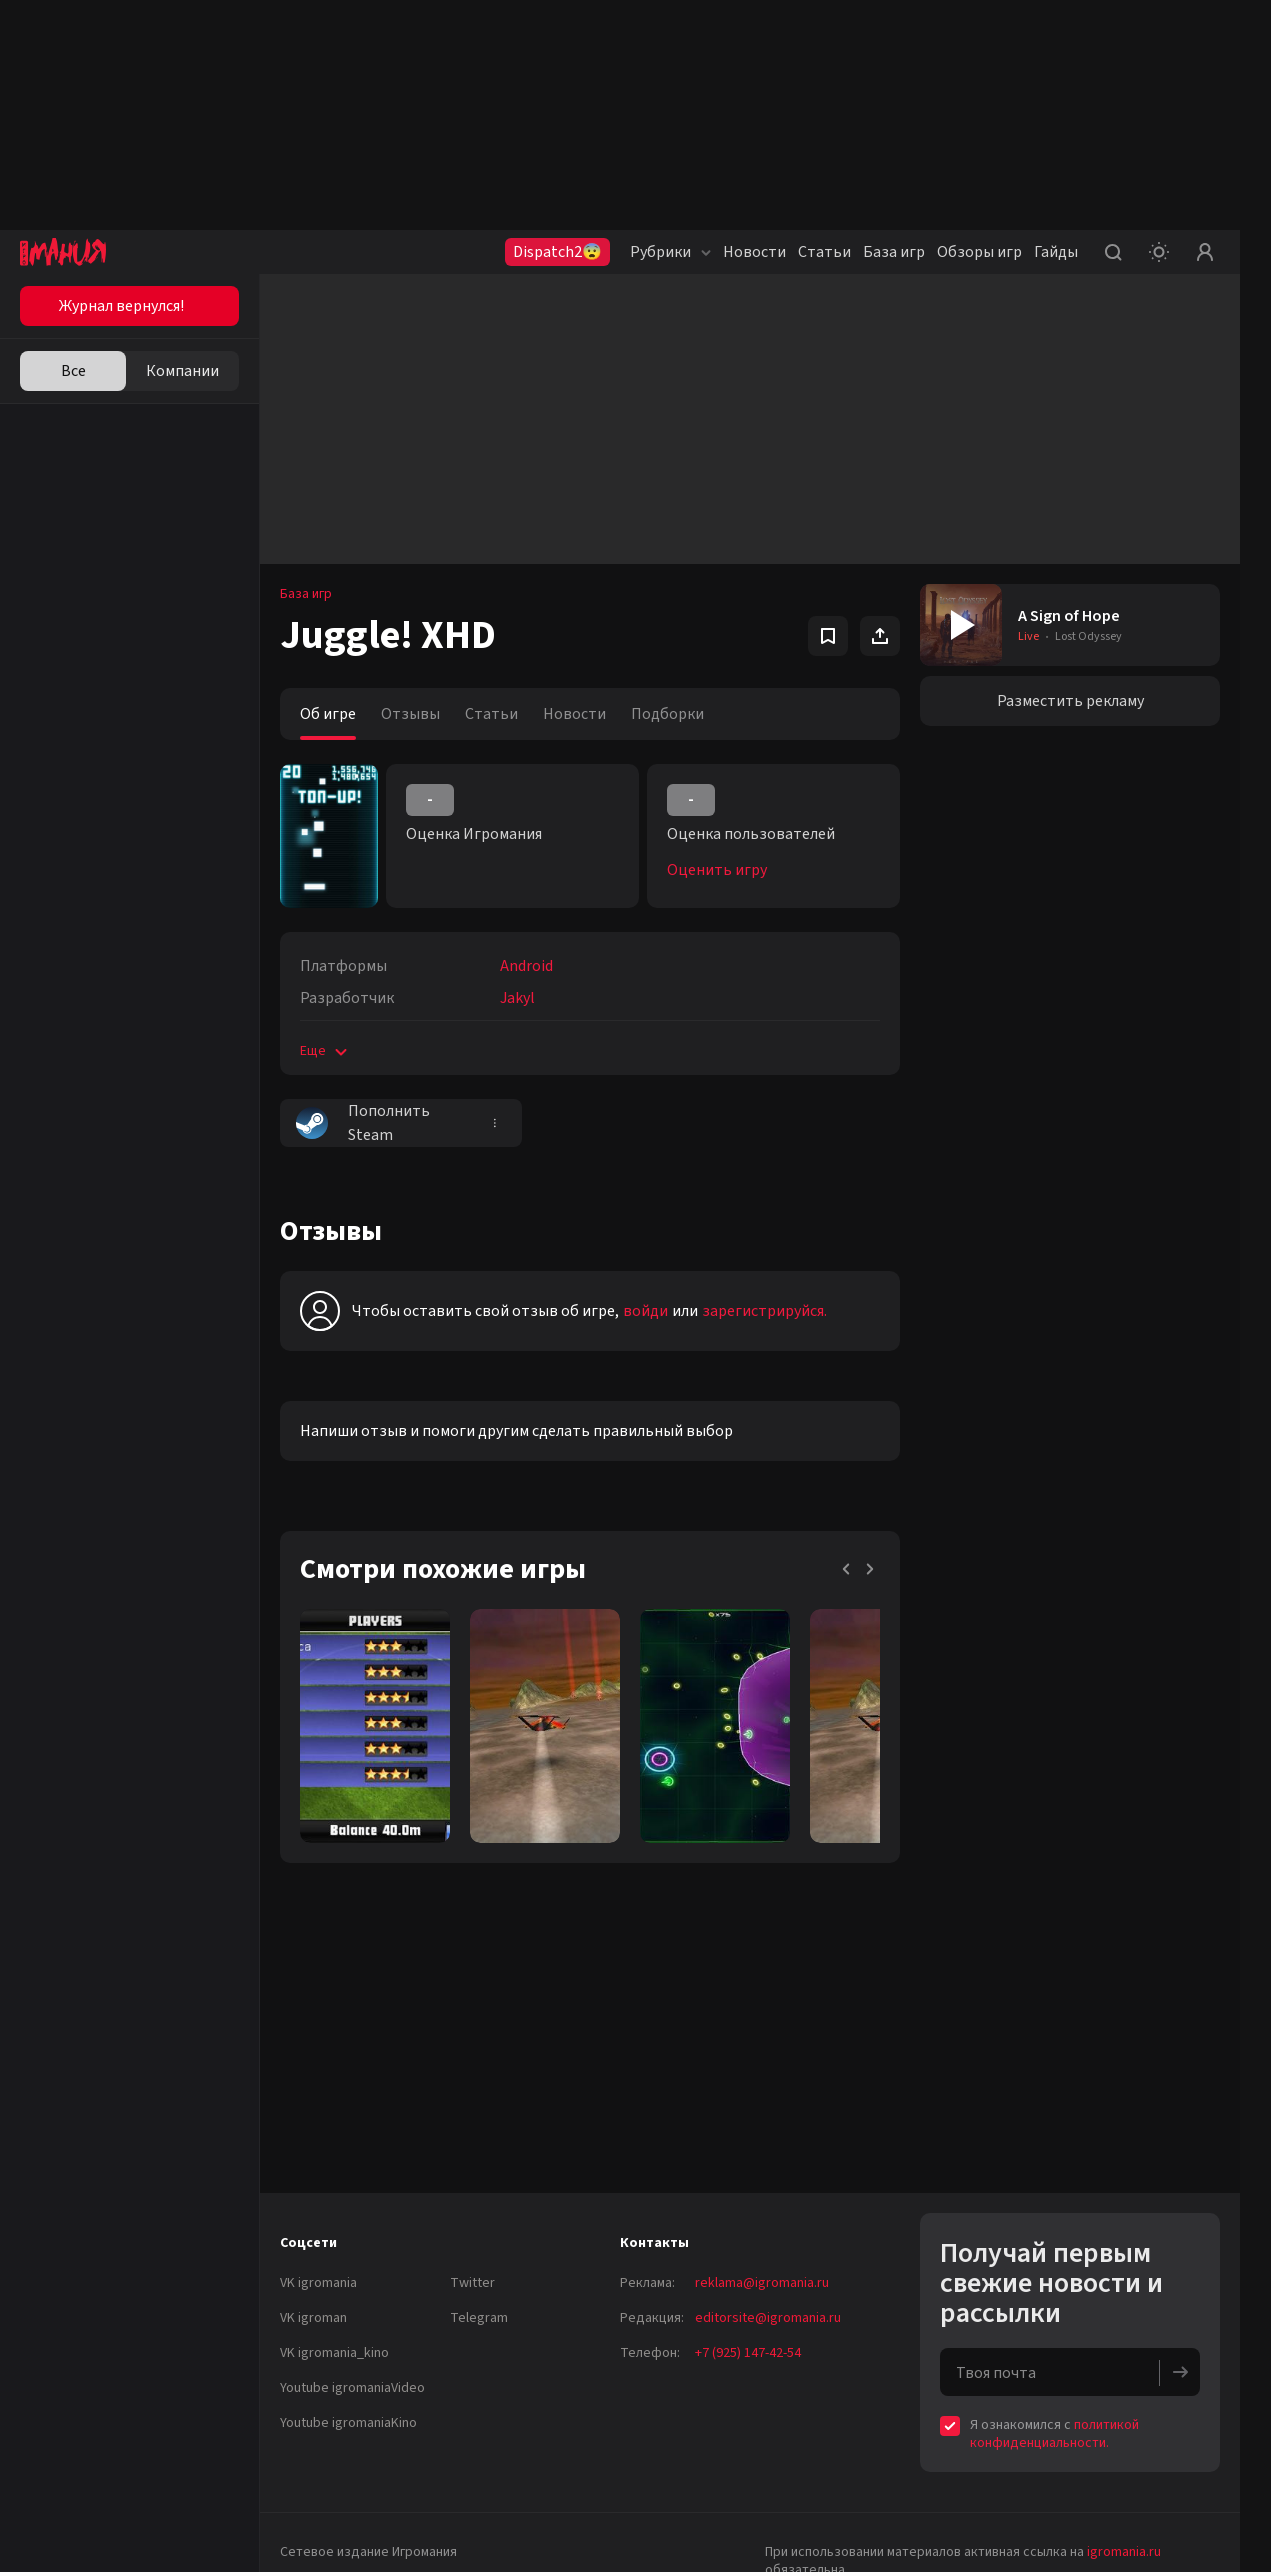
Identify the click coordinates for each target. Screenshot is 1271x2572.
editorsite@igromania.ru (768, 2318)
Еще (325, 1051)
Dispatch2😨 (557, 252)
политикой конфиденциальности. (1054, 2434)
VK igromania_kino (334, 2353)
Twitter (472, 2283)
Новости (754, 252)
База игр (894, 252)
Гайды (1056, 252)
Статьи (824, 252)
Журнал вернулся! (121, 306)
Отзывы (410, 714)
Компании (182, 371)
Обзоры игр (979, 252)
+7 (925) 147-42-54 (748, 2353)
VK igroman (313, 2318)
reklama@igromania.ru (762, 2283)
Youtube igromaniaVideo (352, 2388)
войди (645, 1311)
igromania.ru (1124, 2552)
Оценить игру (717, 870)
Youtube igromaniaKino (348, 2423)
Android (526, 966)
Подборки (667, 714)
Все (73, 371)
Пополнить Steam (363, 1123)
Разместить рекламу (1070, 701)
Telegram (479, 2318)
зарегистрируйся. (764, 1311)
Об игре (328, 714)
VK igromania (318, 2283)
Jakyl (517, 998)
